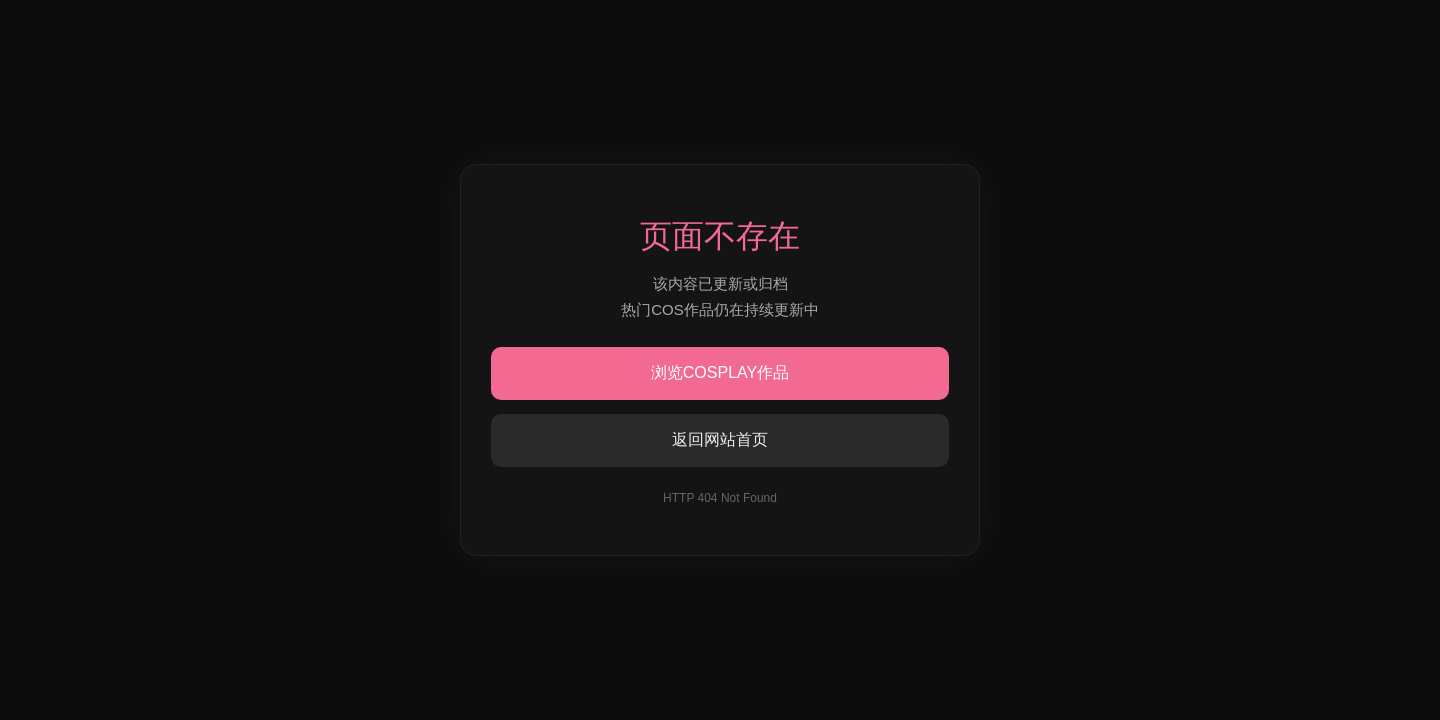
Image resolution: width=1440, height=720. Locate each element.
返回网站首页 (720, 439)
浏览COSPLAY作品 (720, 372)
